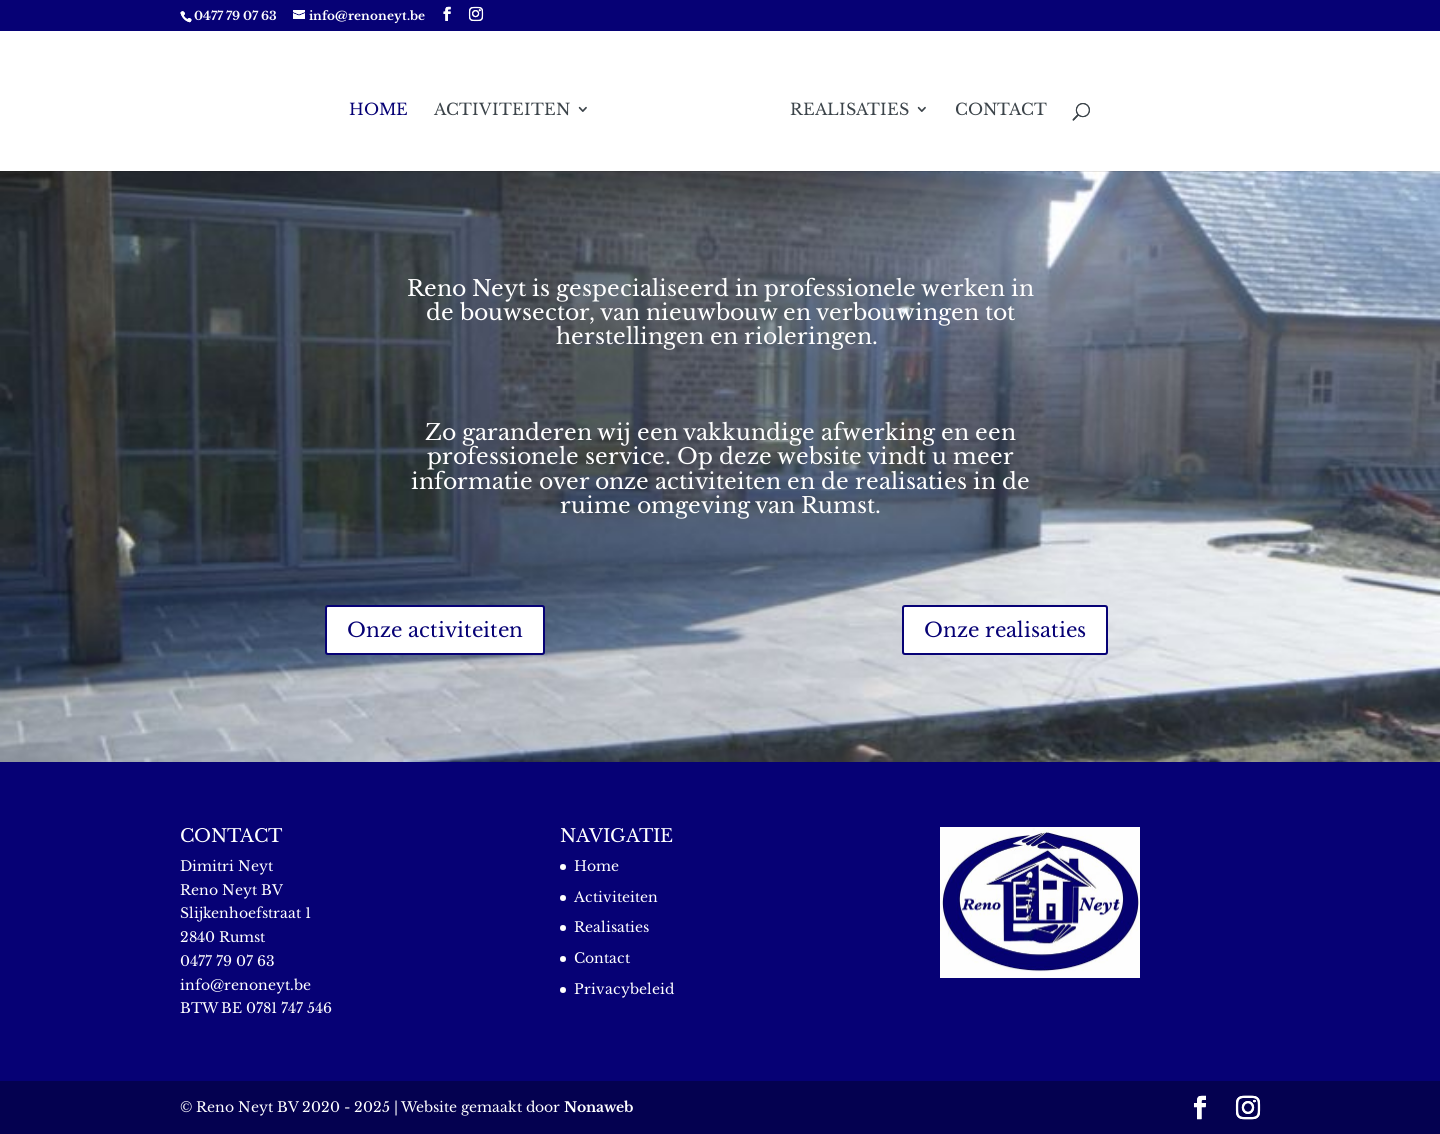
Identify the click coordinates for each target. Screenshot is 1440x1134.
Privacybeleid (624, 989)
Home (378, 110)
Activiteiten (502, 110)
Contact (1001, 110)
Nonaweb (598, 1107)
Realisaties (849, 110)
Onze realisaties (1005, 630)
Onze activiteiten (435, 630)
